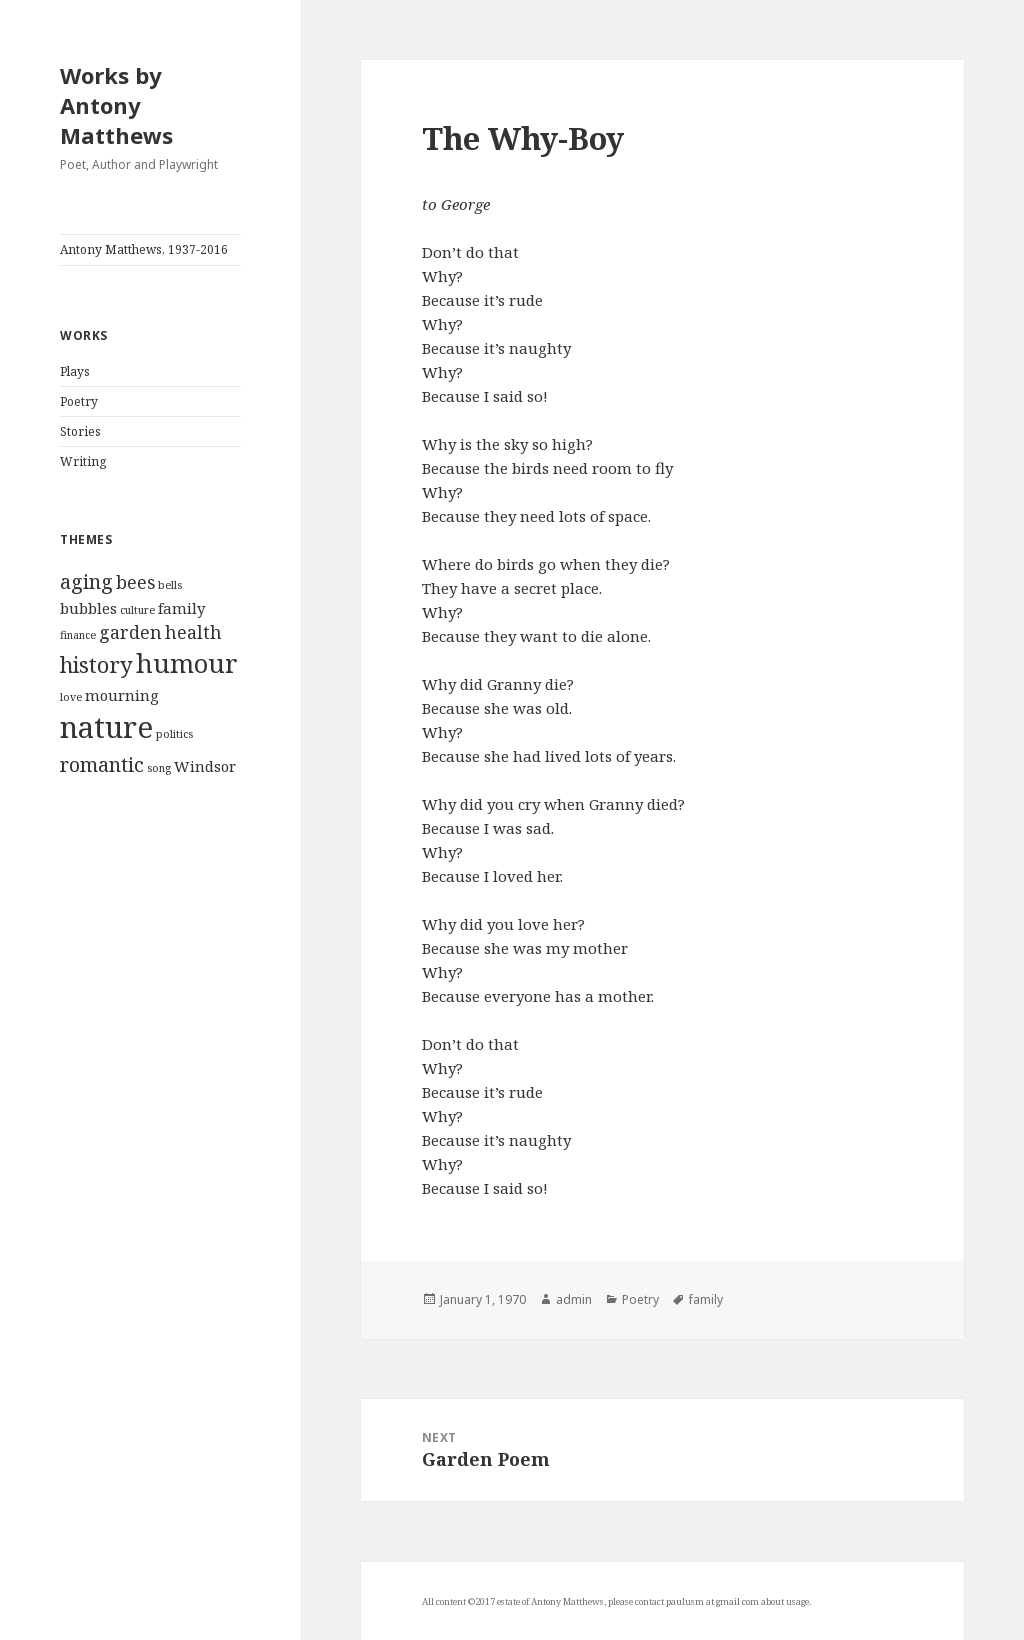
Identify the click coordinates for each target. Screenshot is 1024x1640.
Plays (75, 371)
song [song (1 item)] (159, 768)
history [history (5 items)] (96, 664)
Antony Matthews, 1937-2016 (144, 249)
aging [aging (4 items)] (86, 581)
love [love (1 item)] (71, 697)
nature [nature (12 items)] (106, 727)
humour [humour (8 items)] (187, 663)
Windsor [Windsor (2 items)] (205, 766)
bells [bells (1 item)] (170, 585)
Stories (80, 431)
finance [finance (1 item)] (78, 635)
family (706, 1299)
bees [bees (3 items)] (135, 582)
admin (574, 1299)
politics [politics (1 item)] (174, 734)
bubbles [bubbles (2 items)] (88, 608)
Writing (83, 461)
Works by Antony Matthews (116, 105)
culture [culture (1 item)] (137, 610)
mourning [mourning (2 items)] (122, 695)
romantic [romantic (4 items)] (102, 764)
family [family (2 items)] (181, 608)
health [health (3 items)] (193, 632)
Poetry (79, 401)
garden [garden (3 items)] (130, 632)
